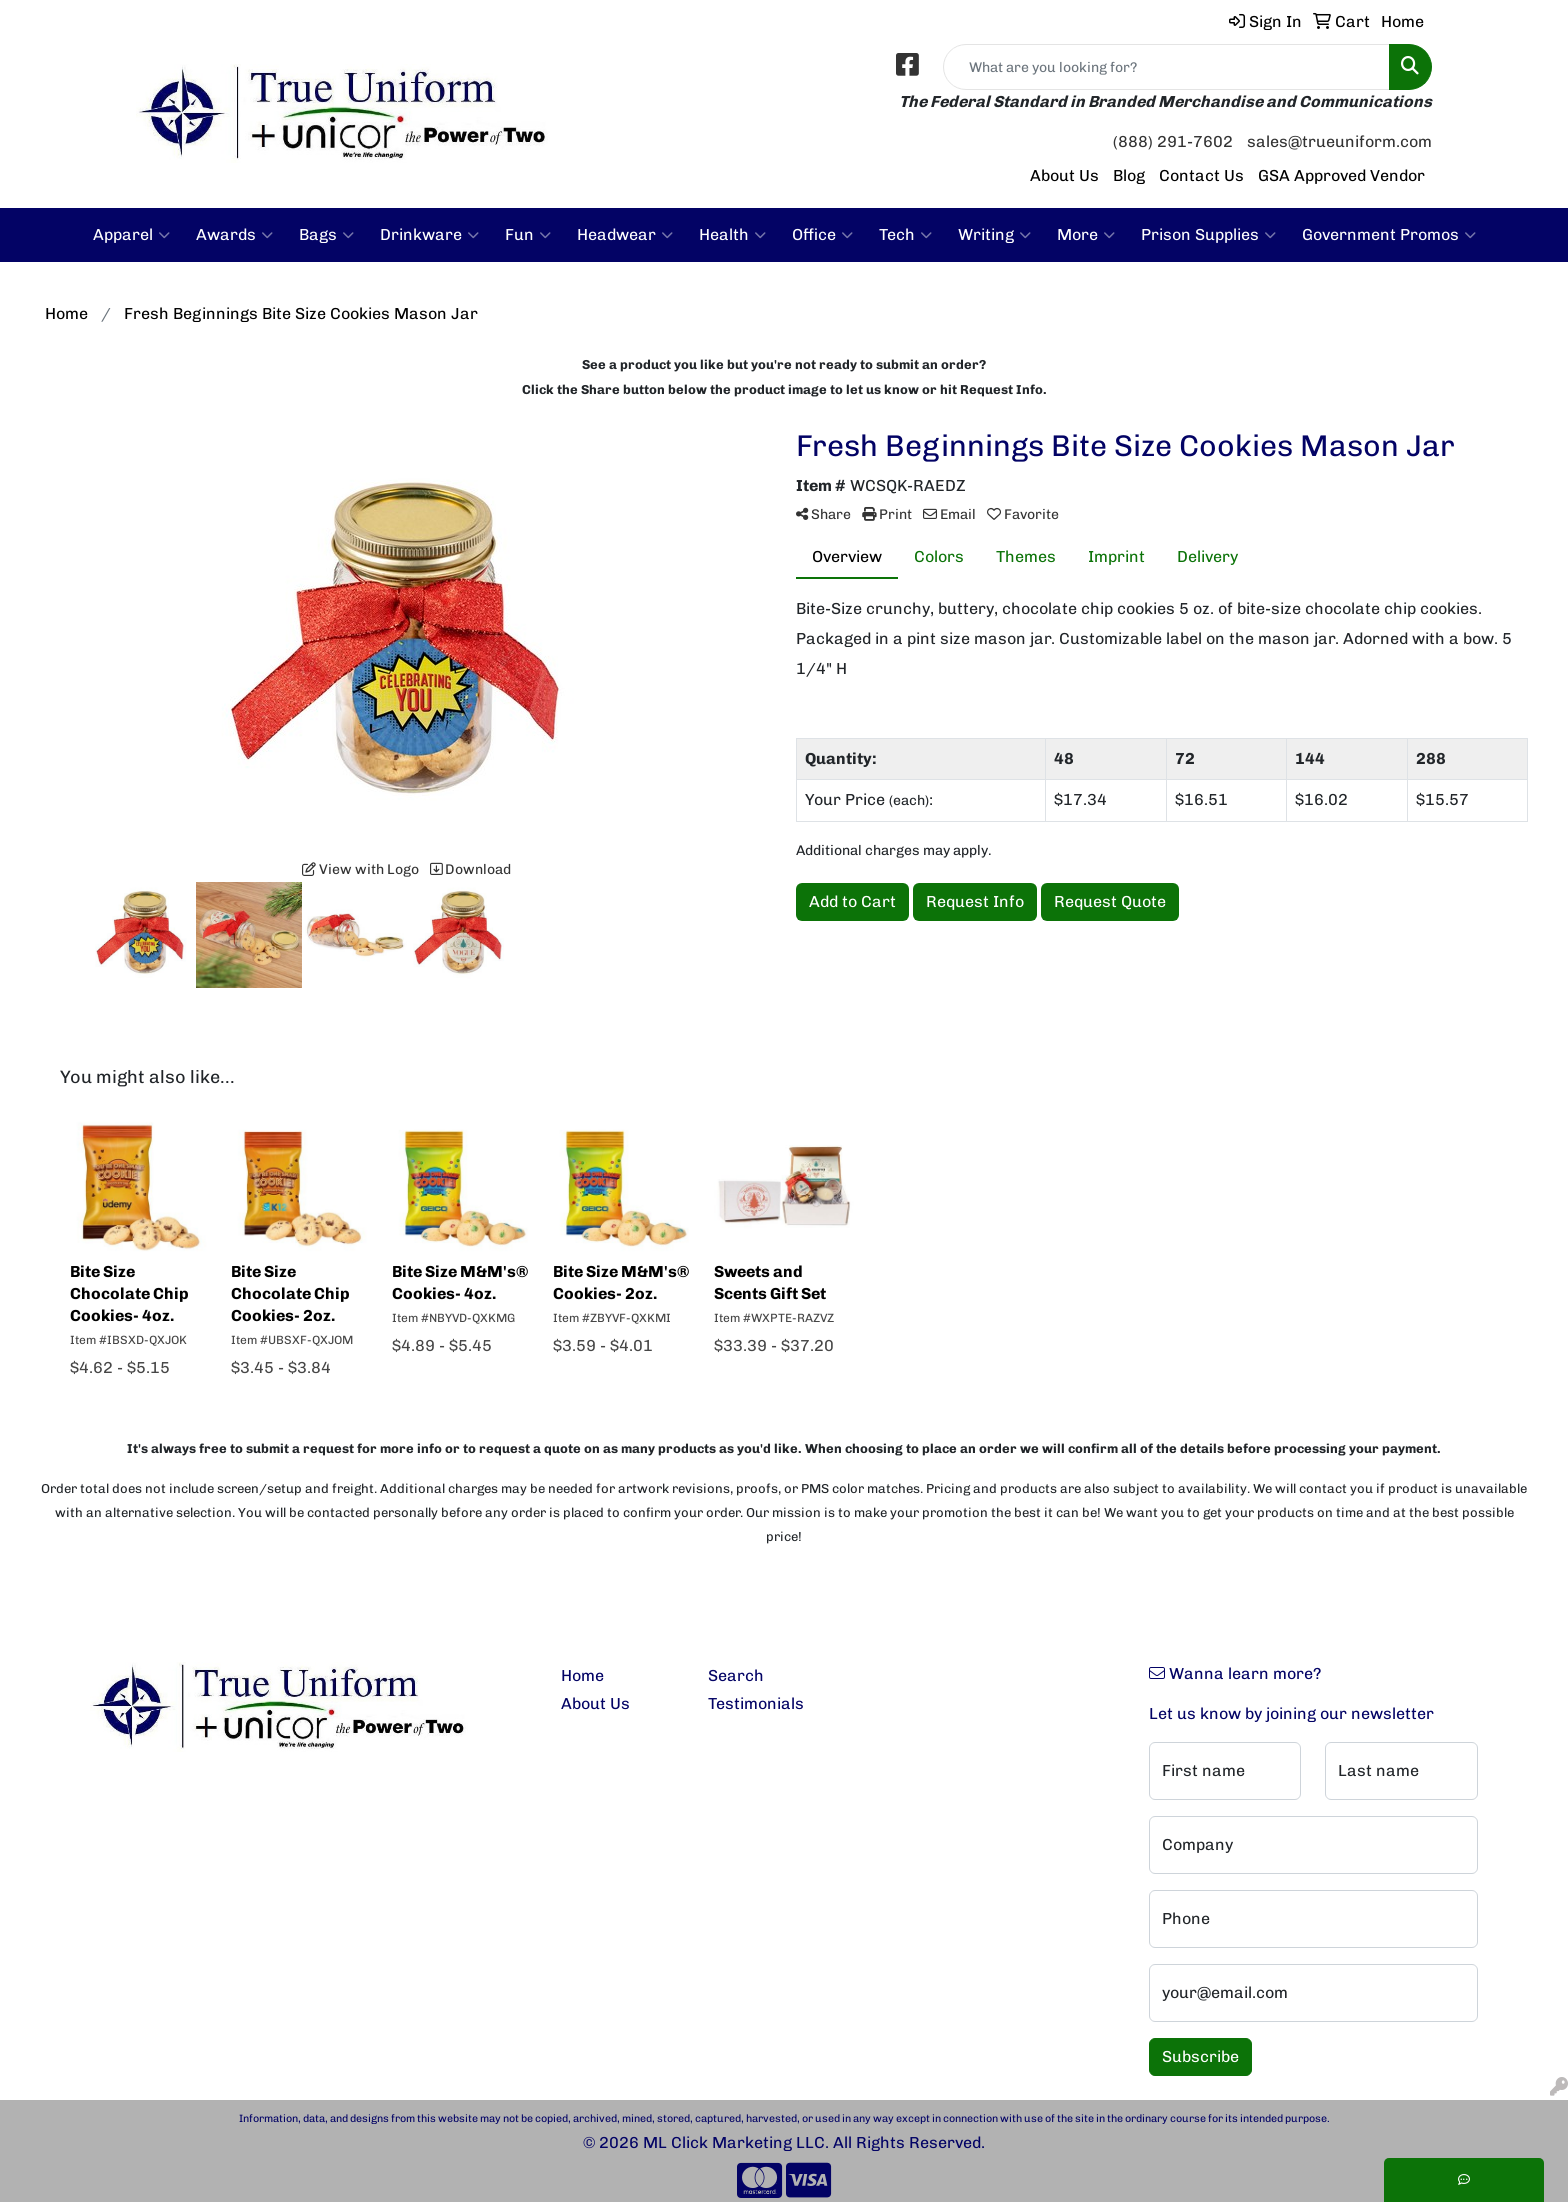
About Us (1064, 175)
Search (736, 1675)
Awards (234, 235)
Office (822, 235)
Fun (528, 235)
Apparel (131, 235)
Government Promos (1389, 235)
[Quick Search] (1166, 67)
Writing (994, 235)
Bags (326, 235)
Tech (905, 235)
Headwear (625, 235)
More (1086, 235)
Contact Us (1201, 175)
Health (732, 235)
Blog (1129, 175)
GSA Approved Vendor (1341, 175)
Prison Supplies (1208, 235)
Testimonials (756, 1703)
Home (582, 1675)
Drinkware (429, 235)
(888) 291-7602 (1173, 141)
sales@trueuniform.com (1339, 141)
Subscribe (1200, 2056)
